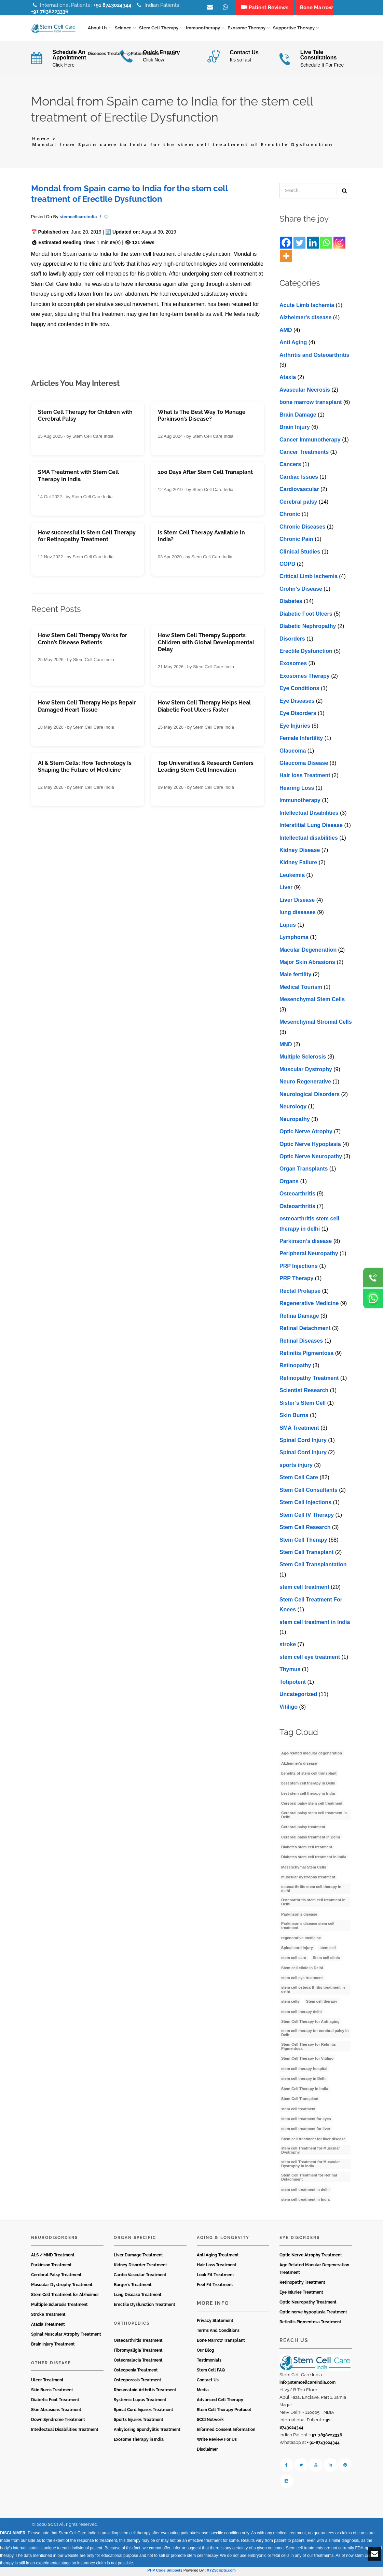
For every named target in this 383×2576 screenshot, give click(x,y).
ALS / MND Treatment (52, 2257)
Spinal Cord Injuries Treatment (143, 2412)
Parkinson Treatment (51, 2267)
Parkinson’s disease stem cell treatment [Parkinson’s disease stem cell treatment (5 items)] (307, 1928)
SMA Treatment (299, 1430)
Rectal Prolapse (299, 1293)
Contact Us (208, 2382)
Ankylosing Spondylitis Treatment (147, 2432)
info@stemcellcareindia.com (307, 2384)
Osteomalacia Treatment (138, 2362)
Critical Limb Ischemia (308, 579)
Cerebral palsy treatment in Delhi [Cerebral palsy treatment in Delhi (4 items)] (310, 1839)
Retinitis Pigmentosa (306, 1355)
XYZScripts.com (221, 2573)
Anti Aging (293, 345)
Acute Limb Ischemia (306, 307)
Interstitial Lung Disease (311, 827)
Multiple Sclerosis (302, 1059)
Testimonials (209, 2362)
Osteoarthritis (297, 1196)
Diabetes (290, 603)
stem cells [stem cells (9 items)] (290, 2004)
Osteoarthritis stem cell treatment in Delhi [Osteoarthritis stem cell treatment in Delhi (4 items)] (313, 1904)
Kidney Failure (298, 865)
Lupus (287, 927)
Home (41, 140)
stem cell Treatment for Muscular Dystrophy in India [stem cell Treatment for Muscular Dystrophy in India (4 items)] (310, 2166)
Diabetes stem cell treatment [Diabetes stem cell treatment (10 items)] (306, 1849)
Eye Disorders (297, 715)
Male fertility (295, 977)
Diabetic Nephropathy (307, 628)
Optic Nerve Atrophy (305, 1134)
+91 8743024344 (113, 5)
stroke (287, 1647)
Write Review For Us (217, 2441)
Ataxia (287, 379)
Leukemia (292, 877)
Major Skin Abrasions (307, 964)
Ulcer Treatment (47, 2382)
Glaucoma (292, 753)
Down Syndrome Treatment (58, 2422)
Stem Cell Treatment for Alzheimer (65, 2297)
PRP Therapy (296, 1281)
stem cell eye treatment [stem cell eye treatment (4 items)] (302, 1980)
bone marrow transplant (310, 404)
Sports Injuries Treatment (138, 2422)
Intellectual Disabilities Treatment (64, 2432)
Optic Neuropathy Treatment (308, 2304)
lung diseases (297, 915)
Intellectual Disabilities (309, 815)
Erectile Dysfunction (305, 653)
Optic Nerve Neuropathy (310, 1159)
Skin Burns (293, 1417)
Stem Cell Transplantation (312, 1567)
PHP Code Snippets (164, 2573)
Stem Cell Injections (305, 1505)
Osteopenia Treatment (136, 2372)
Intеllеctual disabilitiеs (308, 840)
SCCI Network (210, 2422)
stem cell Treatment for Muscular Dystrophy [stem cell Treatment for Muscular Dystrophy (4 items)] (310, 2152)
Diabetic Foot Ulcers (305, 616)
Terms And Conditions (218, 2332)
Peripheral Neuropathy (308, 1256)
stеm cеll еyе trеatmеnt (309, 1659)
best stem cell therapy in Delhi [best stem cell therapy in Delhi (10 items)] (308, 1785)
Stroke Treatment (48, 2316)
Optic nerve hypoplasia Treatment (313, 2314)
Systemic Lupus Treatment (140, 2402)
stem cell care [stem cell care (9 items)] (293, 1960)
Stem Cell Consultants (308, 1492)
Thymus (289, 1672)
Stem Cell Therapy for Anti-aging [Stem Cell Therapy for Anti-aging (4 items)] (310, 2024)
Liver (285, 890)
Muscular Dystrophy (305, 1072)
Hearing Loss (296, 790)
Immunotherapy (299, 803)
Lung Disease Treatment (138, 2297)
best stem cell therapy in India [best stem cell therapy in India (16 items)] (308, 1795)
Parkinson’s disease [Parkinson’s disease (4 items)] (299, 1916)
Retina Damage (299, 1318)
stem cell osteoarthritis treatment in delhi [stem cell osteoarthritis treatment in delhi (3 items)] (313, 1991)
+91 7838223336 (49, 12)
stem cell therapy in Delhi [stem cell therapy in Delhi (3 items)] (304, 2081)
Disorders (292, 641)
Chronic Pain (296, 541)
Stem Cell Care (298, 1480)
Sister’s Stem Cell (302, 1405)
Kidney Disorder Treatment (140, 2267)
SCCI (53, 2526)
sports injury (296, 1467)
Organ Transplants (303, 1171)
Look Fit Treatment (215, 2277)
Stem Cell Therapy (303, 1542)
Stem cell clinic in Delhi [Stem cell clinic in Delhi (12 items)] (302, 1970)
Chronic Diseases (302, 529)
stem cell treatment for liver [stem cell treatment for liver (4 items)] (305, 2131)
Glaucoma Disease (303, 765)
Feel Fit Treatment (215, 2287)
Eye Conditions (299, 691)
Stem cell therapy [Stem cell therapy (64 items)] (321, 2004)
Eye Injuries (294, 728)
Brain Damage (297, 417)
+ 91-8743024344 (323, 2444)
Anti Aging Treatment (218, 2257)
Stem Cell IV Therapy (306, 1517)
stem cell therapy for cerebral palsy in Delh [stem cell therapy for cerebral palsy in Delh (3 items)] (314, 2035)
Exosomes (293, 666)
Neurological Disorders (309, 1096)
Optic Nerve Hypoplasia (310, 1146)
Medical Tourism (300, 989)
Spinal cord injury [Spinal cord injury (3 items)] (297, 1950)
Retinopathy (295, 1368)
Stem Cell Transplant (306, 1554)
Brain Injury (294, 429)
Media (203, 2392)
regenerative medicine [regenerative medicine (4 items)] (301, 1940)
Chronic (289, 516)
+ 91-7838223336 (325, 2437)
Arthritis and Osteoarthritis (314, 357)
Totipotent (292, 1684)
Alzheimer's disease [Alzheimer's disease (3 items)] (299, 1765)
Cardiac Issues (298, 479)
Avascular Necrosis (304, 392)
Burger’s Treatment (133, 2287)
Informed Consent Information (226, 2432)
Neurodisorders (54, 2240)
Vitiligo (288, 1709)
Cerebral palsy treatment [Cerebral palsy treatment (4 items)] (303, 1829)
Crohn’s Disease (300, 591)
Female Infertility (301, 740)
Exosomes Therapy (304, 678)
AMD (285, 332)
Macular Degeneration (308, 952)
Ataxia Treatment (48, 2326)
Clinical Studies (299, 554)
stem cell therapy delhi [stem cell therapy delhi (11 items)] (301, 2014)
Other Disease (51, 2365)
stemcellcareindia (78, 219)
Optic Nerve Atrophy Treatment (310, 2257)
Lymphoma (294, 939)
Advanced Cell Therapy (220, 2402)
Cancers (290, 467)
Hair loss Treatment (304, 778)
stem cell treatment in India (314, 1624)
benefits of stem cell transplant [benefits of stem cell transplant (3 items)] (309, 1776)
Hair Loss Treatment (216, 2267)
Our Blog (205, 2352)
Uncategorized (298, 1696)
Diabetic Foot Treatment (55, 2402)
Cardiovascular (299, 491)
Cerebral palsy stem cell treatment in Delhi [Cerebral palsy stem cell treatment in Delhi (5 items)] (314, 1817)
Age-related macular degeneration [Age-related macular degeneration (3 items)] (311, 1755)
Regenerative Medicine (309, 1305)
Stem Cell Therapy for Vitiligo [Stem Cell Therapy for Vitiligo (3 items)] (307, 2061)
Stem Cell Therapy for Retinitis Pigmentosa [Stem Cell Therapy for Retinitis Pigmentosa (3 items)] (308, 2049)
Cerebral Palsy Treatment (56, 2277)
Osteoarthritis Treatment (138, 2342)
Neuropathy (294, 1121)
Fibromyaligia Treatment (138, 2352)
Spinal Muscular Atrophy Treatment (66, 2336)
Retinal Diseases (301, 1343)
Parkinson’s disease (305, 1243)
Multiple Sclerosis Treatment (59, 2307)
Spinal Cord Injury (303, 1442)
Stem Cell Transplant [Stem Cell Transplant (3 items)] (299, 2101)
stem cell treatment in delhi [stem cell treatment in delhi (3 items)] (305, 2191)
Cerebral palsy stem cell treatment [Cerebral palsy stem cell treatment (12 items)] (311, 1806)
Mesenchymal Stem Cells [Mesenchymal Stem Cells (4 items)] (303, 1869)
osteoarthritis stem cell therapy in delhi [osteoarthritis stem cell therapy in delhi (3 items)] (311, 1891)
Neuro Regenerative (305, 1084)
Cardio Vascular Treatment (140, 2277)
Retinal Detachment (304, 1330)
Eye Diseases (296, 703)
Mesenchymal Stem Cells (312, 1002)
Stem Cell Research (304, 1529)
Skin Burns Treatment (52, 2392)
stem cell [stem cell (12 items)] (327, 1950)
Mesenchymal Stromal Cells (315, 1024)
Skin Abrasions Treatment (56, 2412)
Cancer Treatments (304, 454)
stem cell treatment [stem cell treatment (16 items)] (298, 2111)
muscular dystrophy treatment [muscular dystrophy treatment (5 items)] (308, 1879)
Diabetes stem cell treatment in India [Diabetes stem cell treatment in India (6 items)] (313, 1859)
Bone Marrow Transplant (221, 2342)
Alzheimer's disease (305, 320)
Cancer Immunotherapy (310, 442)
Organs (289, 1183)
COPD (287, 566)
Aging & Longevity (223, 2240)
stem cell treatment (304, 1589)
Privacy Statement (215, 2323)
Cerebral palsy (298, 504)
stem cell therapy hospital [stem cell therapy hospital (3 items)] (304, 2071)
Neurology (292, 1109)
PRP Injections (298, 1268)
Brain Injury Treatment (53, 2346)
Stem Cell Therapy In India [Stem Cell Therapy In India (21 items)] (304, 2091)
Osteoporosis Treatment (137, 2382)
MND (285, 1047)
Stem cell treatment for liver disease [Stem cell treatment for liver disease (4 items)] (313, 2141)
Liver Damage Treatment (138, 2257)
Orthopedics (132, 2325)
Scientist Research (303, 1393)
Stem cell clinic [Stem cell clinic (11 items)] (326, 1960)
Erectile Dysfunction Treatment (144, 2307)
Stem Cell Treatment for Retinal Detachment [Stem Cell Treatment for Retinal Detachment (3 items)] (309, 2179)
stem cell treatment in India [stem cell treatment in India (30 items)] (305, 2202)
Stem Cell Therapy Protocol (224, 2412)
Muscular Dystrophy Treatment (62, 2287)
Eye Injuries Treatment (301, 2294)
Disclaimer (207, 2451)
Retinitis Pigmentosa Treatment (310, 2324)
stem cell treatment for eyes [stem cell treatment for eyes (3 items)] (306, 2121)
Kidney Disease (299, 852)
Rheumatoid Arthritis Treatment (145, 2392)
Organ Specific (135, 2240)
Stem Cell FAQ (211, 2372)
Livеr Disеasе (297, 902)
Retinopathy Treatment (309, 1380)
